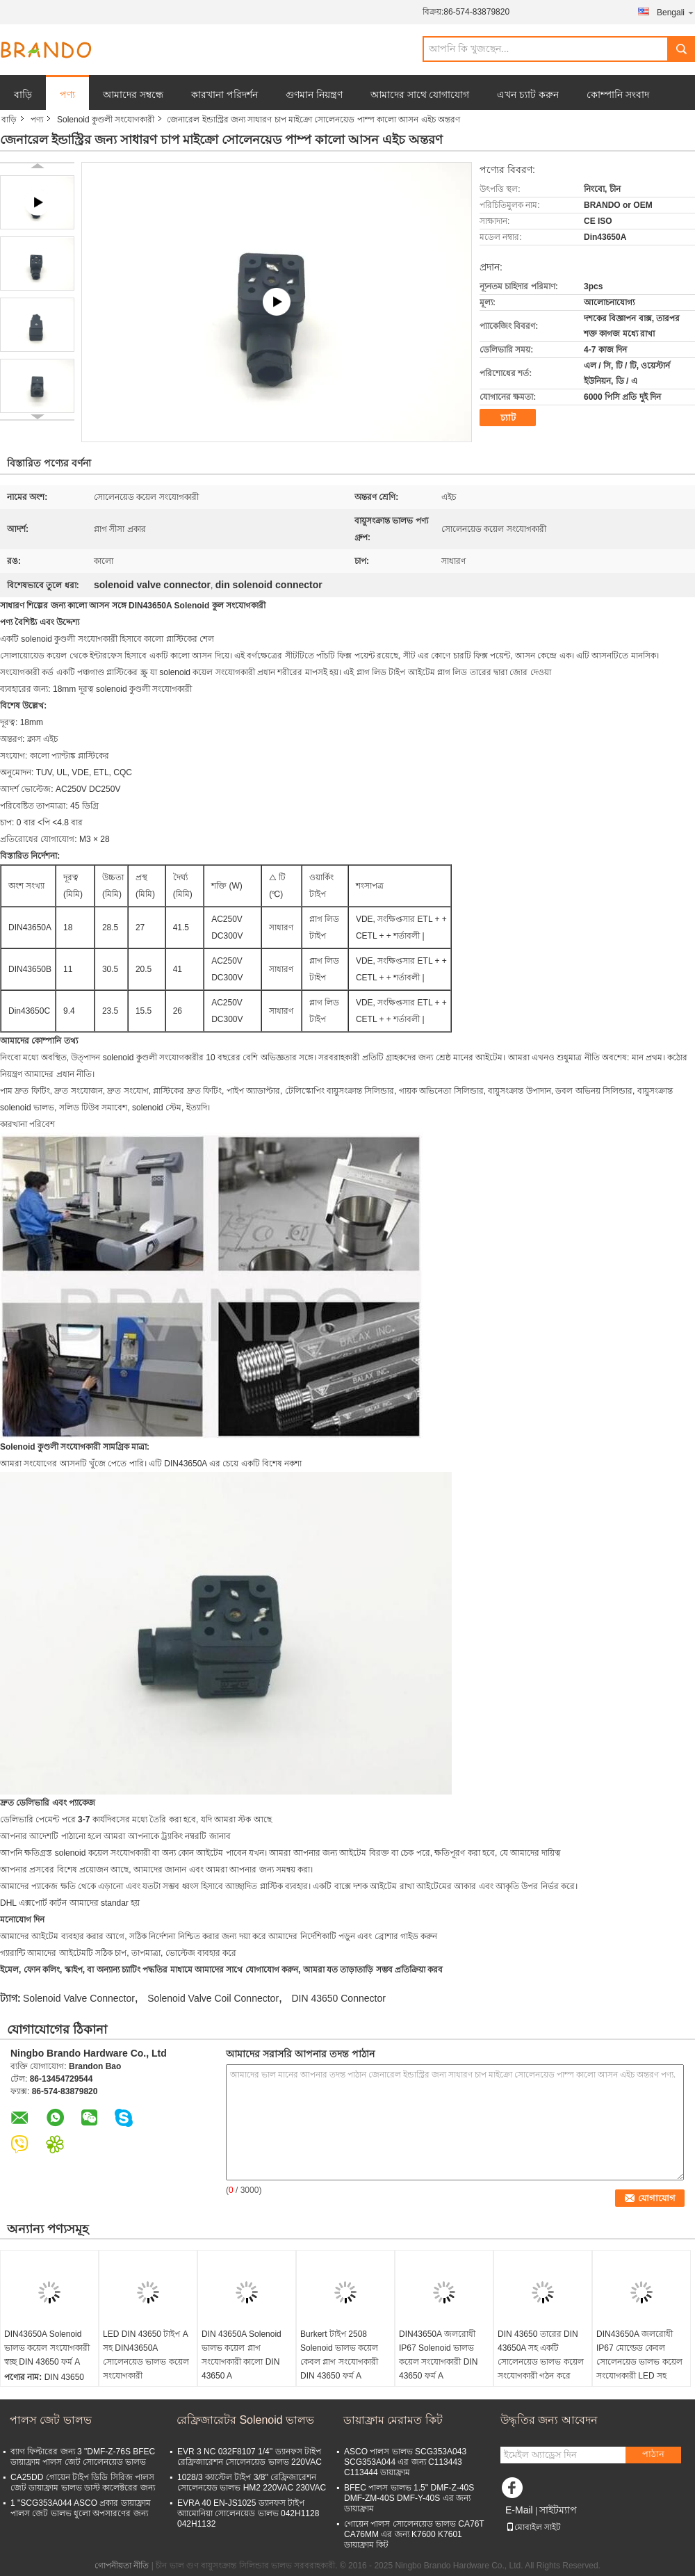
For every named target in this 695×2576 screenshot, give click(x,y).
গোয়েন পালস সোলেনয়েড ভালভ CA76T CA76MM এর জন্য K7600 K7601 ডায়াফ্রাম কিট (414, 2534)
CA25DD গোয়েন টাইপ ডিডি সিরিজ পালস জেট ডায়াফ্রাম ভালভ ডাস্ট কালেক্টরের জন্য (82, 2482)
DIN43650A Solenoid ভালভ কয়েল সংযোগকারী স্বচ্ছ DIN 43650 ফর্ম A (47, 2348)
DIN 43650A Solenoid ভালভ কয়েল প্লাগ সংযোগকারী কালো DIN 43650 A (241, 2355)
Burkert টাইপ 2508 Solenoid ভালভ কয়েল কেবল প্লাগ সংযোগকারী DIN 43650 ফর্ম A (339, 2355)
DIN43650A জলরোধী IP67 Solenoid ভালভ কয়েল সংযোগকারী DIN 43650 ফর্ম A (438, 2355)
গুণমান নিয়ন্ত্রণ (314, 94)
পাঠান (653, 2454)
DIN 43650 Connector (338, 1998)
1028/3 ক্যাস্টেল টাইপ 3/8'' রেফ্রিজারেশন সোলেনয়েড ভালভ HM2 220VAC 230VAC (251, 2482)
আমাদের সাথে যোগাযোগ (420, 94)
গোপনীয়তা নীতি (122, 2565)
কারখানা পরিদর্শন (224, 94)
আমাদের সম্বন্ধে (133, 94)
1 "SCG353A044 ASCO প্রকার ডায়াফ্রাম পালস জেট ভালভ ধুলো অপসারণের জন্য (80, 2508)
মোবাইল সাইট (533, 2527)
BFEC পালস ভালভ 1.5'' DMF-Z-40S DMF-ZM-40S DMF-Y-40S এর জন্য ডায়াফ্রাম (409, 2498)
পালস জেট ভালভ (51, 2420)
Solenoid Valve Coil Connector (213, 1998)
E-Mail (519, 2510)
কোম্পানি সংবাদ (618, 94)
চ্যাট (508, 417)
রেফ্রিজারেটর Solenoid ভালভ (245, 2420)
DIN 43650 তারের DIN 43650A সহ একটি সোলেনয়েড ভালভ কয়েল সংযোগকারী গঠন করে (541, 2355)
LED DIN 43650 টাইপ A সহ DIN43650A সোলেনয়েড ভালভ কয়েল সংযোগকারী (146, 2355)
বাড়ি (23, 94)
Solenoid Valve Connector (79, 1998)
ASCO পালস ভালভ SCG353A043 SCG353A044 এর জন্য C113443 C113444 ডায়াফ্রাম (405, 2462)
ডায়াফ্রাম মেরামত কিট (393, 2420)
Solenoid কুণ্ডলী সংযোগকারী (105, 119)
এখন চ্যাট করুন (528, 94)
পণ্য (67, 94)
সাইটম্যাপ (558, 2510)
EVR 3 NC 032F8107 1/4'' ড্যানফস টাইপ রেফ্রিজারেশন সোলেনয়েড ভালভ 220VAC (249, 2457)
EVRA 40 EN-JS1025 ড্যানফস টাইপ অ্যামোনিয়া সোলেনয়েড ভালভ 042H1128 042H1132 (248, 2513)
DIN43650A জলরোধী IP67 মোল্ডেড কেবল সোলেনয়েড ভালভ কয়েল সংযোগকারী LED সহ (639, 2355)
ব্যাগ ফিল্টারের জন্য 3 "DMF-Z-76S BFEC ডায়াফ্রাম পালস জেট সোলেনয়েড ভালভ (82, 2457)
